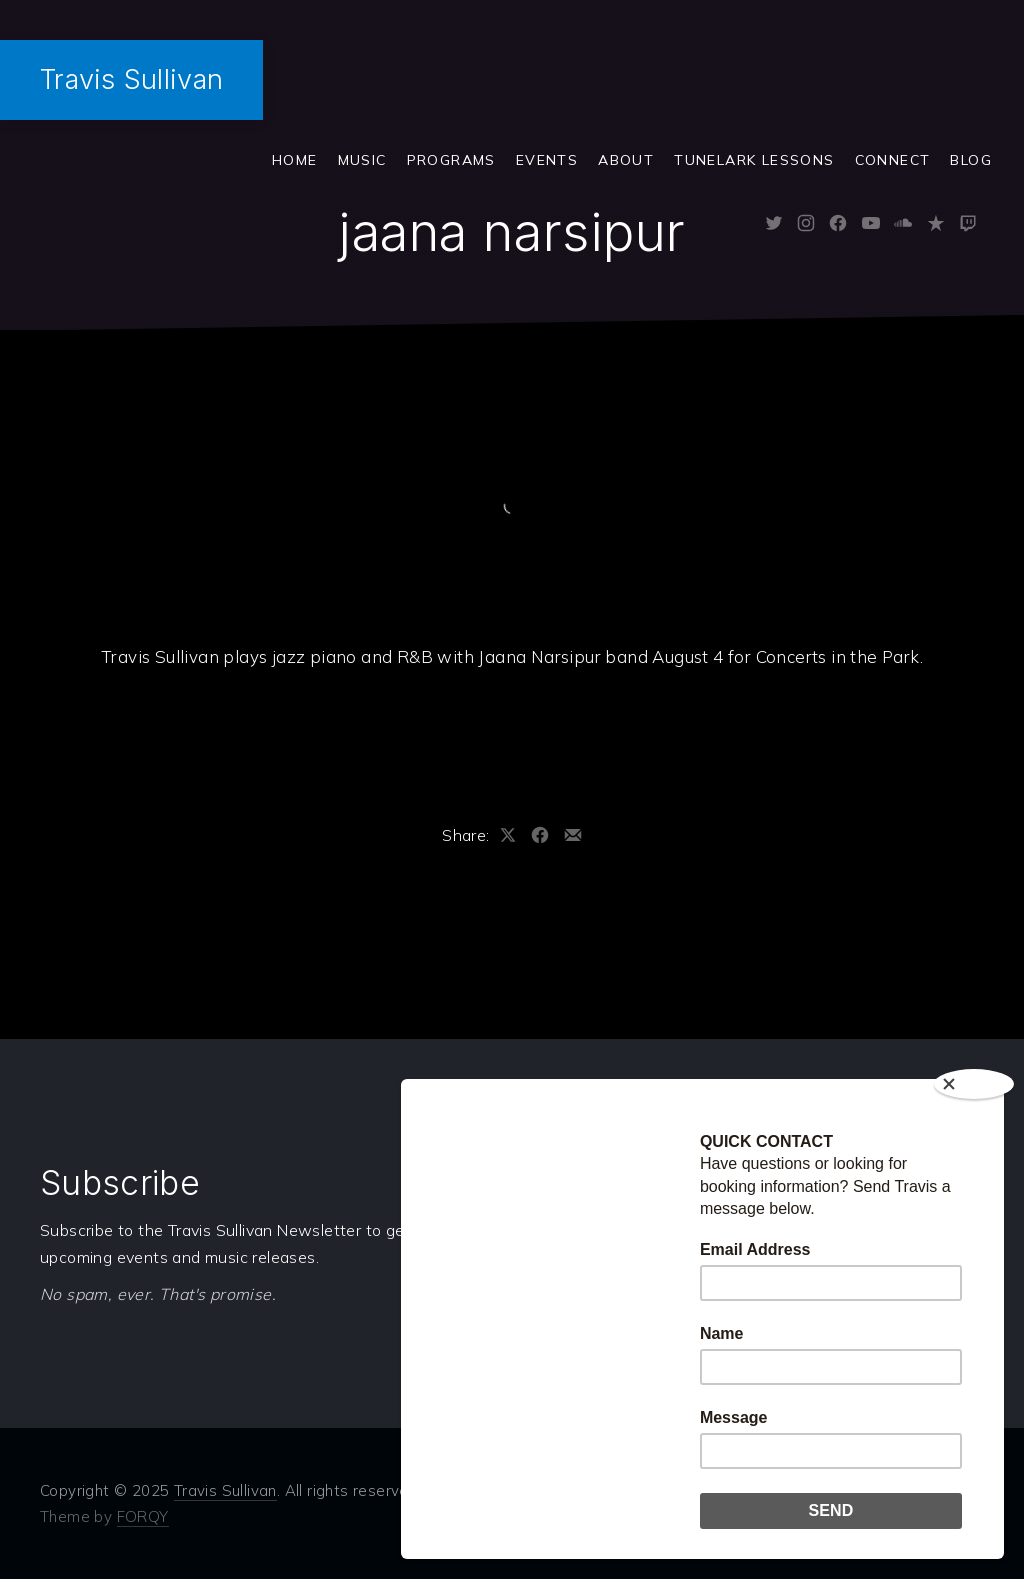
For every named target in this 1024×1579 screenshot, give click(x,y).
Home (295, 160)
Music (362, 160)
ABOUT (626, 160)
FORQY (143, 1516)
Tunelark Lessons (754, 160)
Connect (893, 160)
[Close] (974, 1084)
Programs (451, 160)
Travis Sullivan (131, 79)
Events (547, 160)
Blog (971, 160)
